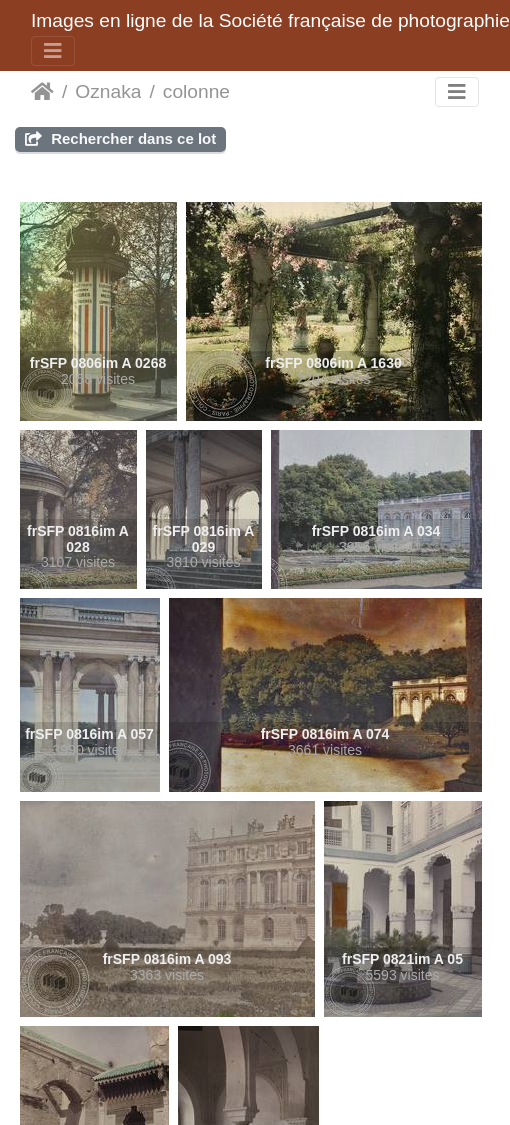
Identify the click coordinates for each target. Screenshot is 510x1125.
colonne (196, 91)
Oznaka (108, 91)
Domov (42, 92)
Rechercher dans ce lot (120, 138)
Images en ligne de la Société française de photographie (270, 20)
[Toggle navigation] (53, 51)
